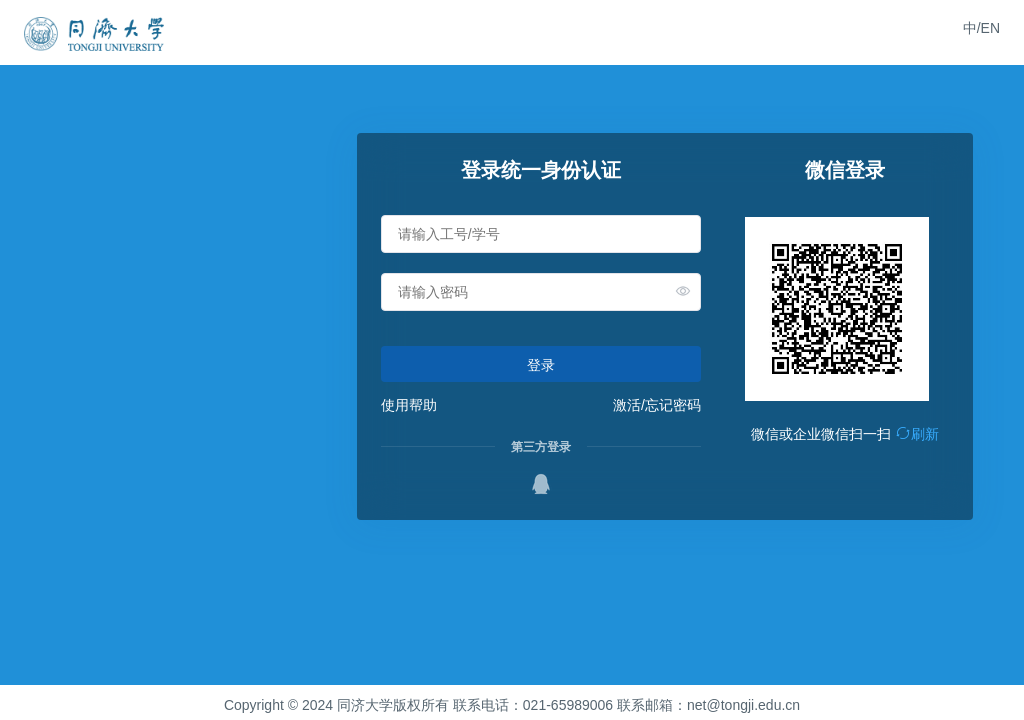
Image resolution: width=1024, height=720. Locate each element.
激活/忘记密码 (657, 405)
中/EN (981, 28)
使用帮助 (409, 405)
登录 (541, 365)
